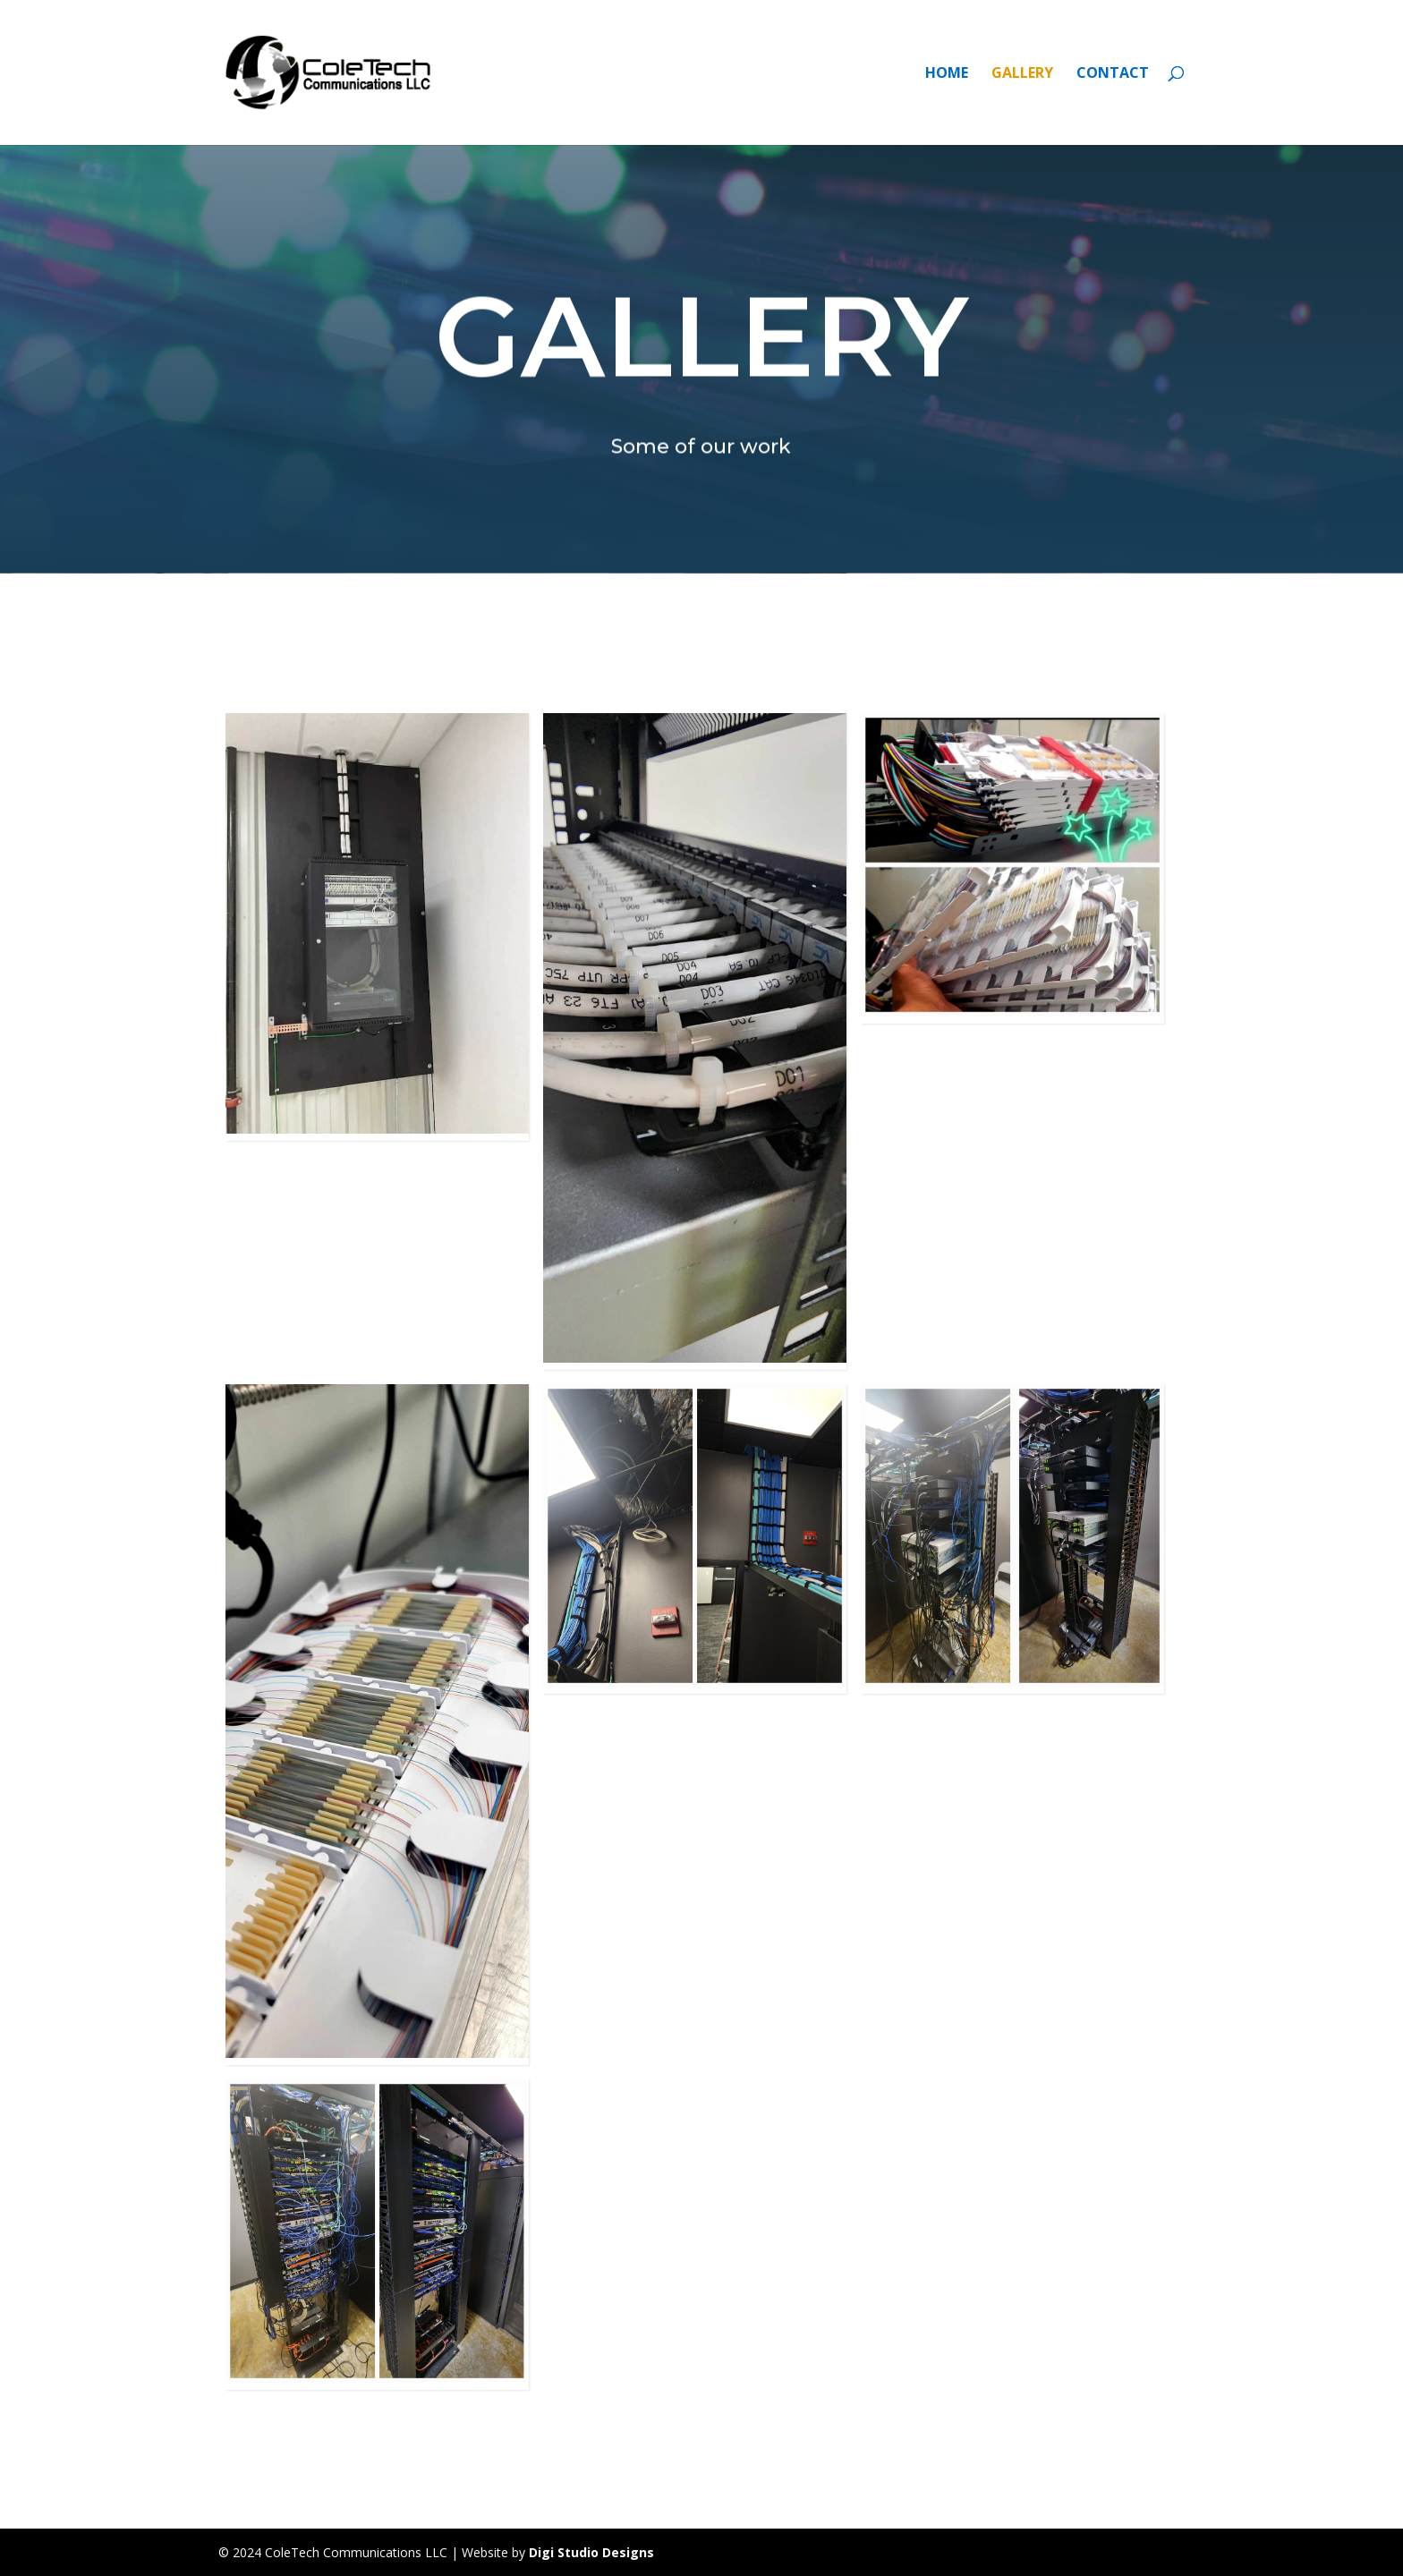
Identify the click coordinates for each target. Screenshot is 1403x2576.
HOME (946, 74)
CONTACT (1112, 74)
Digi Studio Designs (591, 2552)
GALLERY (1022, 74)
